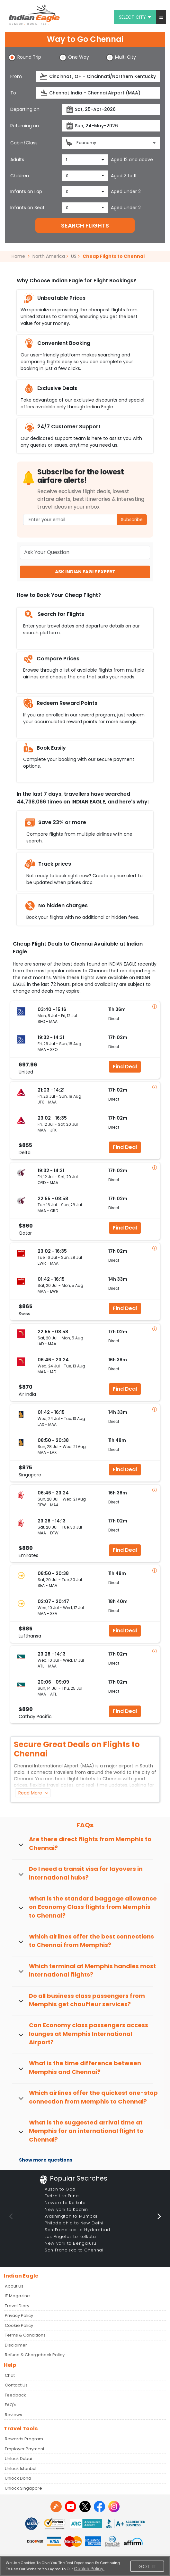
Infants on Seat (27, 207)
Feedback (15, 2395)
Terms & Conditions (25, 2335)
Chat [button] (10, 2375)
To (13, 93)
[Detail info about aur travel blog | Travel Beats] (56, 2506)
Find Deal (125, 1066)
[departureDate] (111, 109)
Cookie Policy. (89, 2568)
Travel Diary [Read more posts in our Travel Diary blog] (17, 2306)
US (73, 256)
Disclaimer (16, 2345)
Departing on (25, 109)
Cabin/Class (24, 143)
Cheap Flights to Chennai (114, 256)
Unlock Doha (18, 2478)
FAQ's (10, 2405)
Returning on (24, 125)
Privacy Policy (19, 2315)
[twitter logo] (85, 2506)
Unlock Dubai (18, 2458)
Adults (17, 159)
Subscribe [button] (132, 519)
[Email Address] (85, 519)
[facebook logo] (99, 2506)
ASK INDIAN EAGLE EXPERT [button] (85, 572)
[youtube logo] (70, 2506)
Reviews (13, 2415)
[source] (98, 76)
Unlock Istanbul (20, 2468)
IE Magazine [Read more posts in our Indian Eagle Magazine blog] (17, 2296)
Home (21, 256)
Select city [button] (135, 17)
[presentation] (44, 77)
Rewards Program (24, 2439)
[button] (161, 17)
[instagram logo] (114, 2506)
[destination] (98, 93)
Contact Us (16, 2385)
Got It (147, 2566)
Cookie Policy (19, 2325)
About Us (14, 2286)
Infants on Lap (26, 191)
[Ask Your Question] (85, 552)
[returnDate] (111, 125)
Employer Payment (24, 2449)
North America (48, 256)
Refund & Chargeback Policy (35, 2355)
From (16, 76)
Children (19, 175)
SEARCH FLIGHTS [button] (85, 225)
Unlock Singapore (23, 2488)
